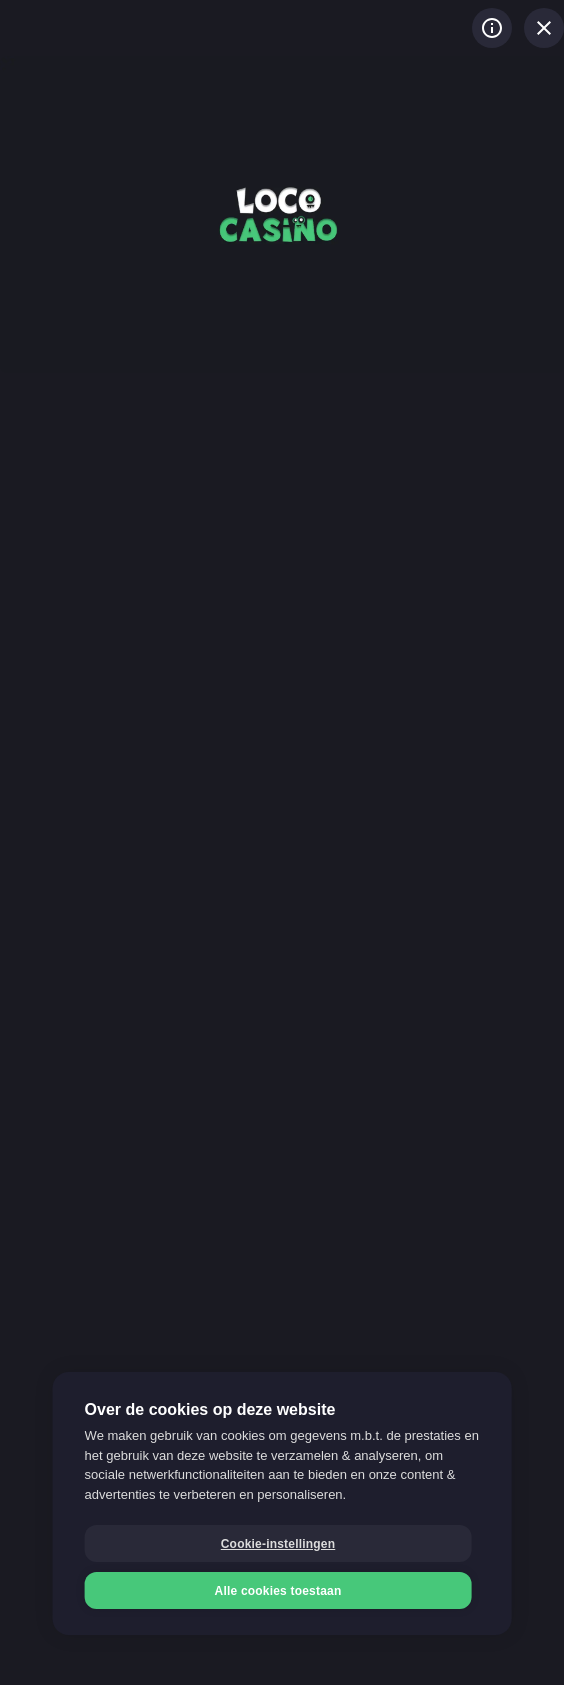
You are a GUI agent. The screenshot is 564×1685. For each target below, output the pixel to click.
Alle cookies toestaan (278, 1591)
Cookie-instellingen (278, 1544)
